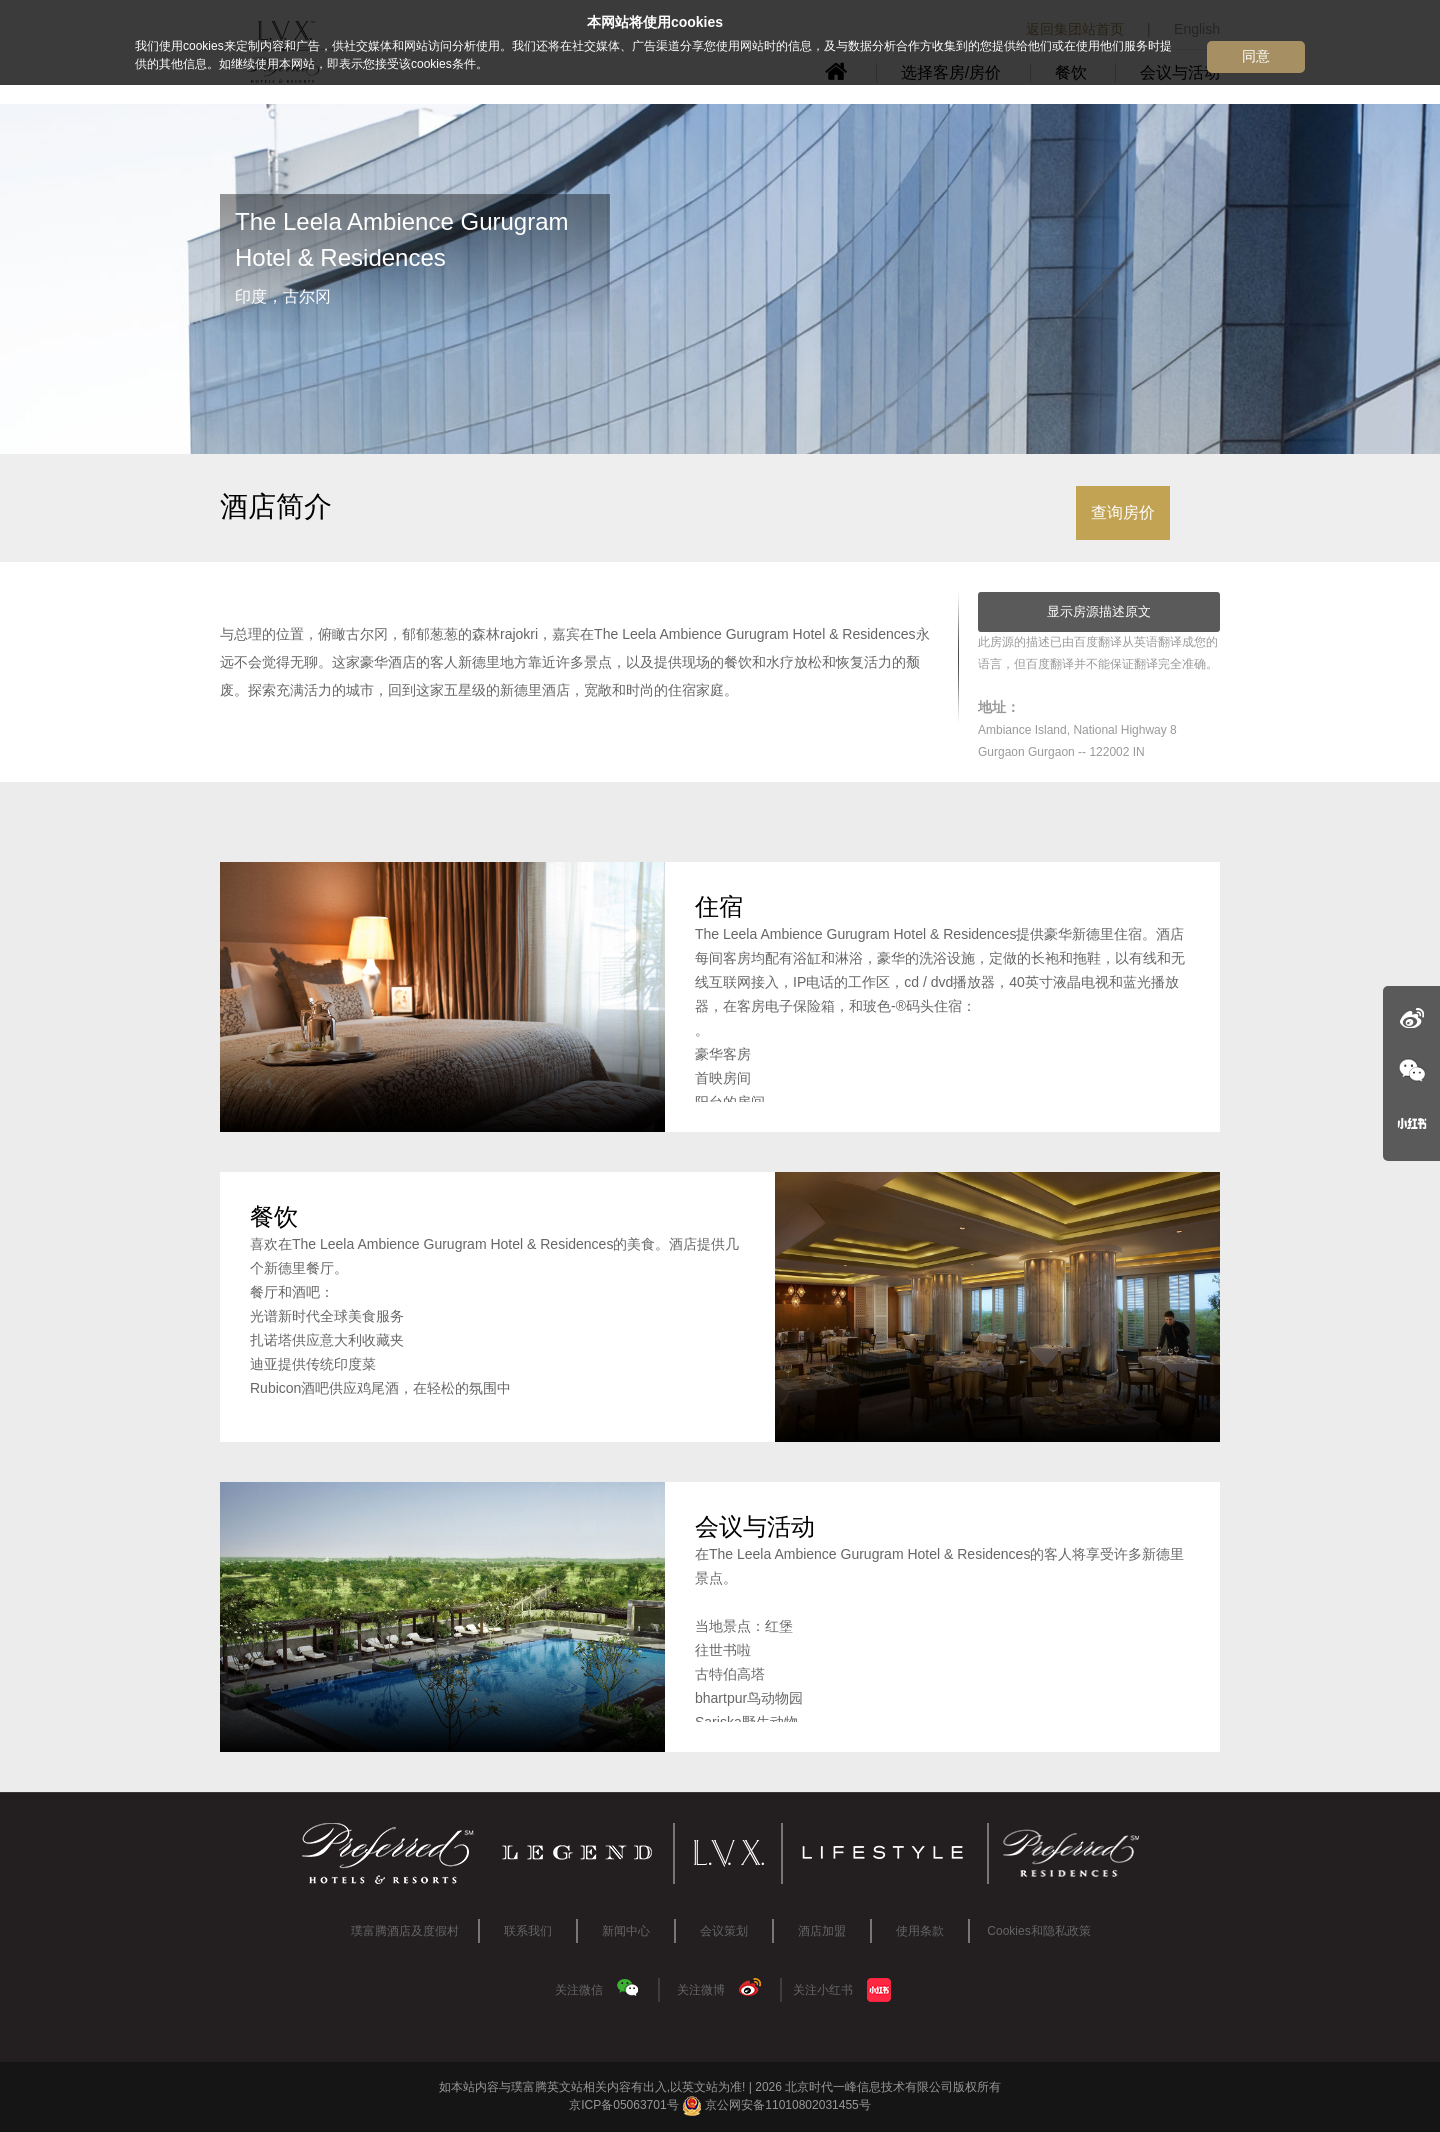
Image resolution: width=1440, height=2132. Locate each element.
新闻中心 (626, 1931)
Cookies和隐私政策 (1038, 1931)
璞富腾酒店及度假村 (405, 1931)
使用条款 (920, 1931)
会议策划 (724, 1931)
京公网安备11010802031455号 (776, 2105)
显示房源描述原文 (1099, 611)
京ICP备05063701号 (623, 2105)
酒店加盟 (822, 1931)
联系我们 (528, 1931)
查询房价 (1123, 512)
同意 (1256, 56)
